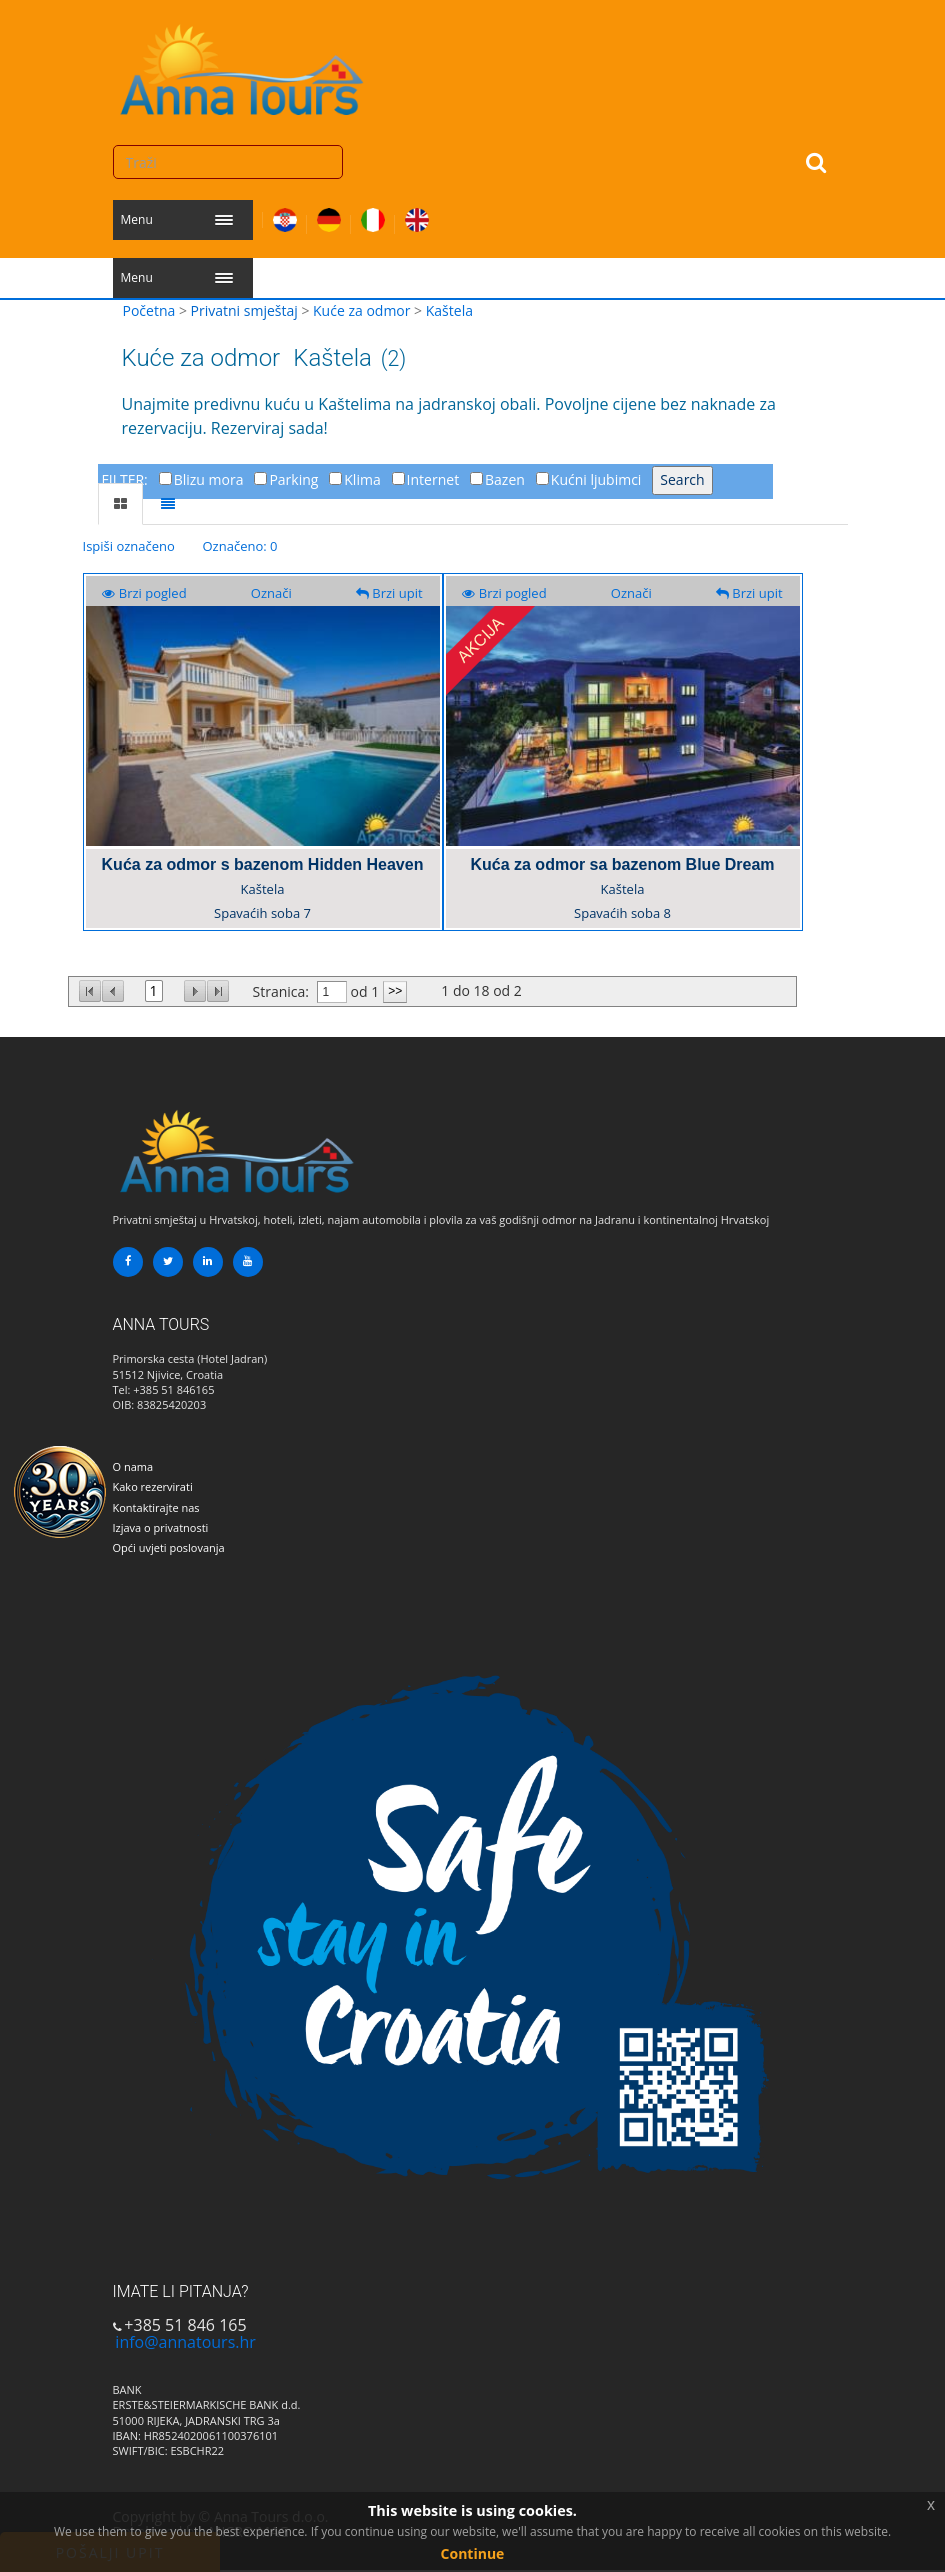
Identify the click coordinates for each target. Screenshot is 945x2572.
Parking (293, 479)
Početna (149, 310)
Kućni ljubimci (596, 479)
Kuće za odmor (361, 310)
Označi (271, 593)
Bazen (505, 479)
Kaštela (449, 310)
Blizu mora (209, 479)
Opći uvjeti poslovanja (169, 1547)
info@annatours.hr (185, 2342)
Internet (433, 479)
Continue (473, 2553)
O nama (133, 1466)
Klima (362, 479)
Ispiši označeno (129, 546)
